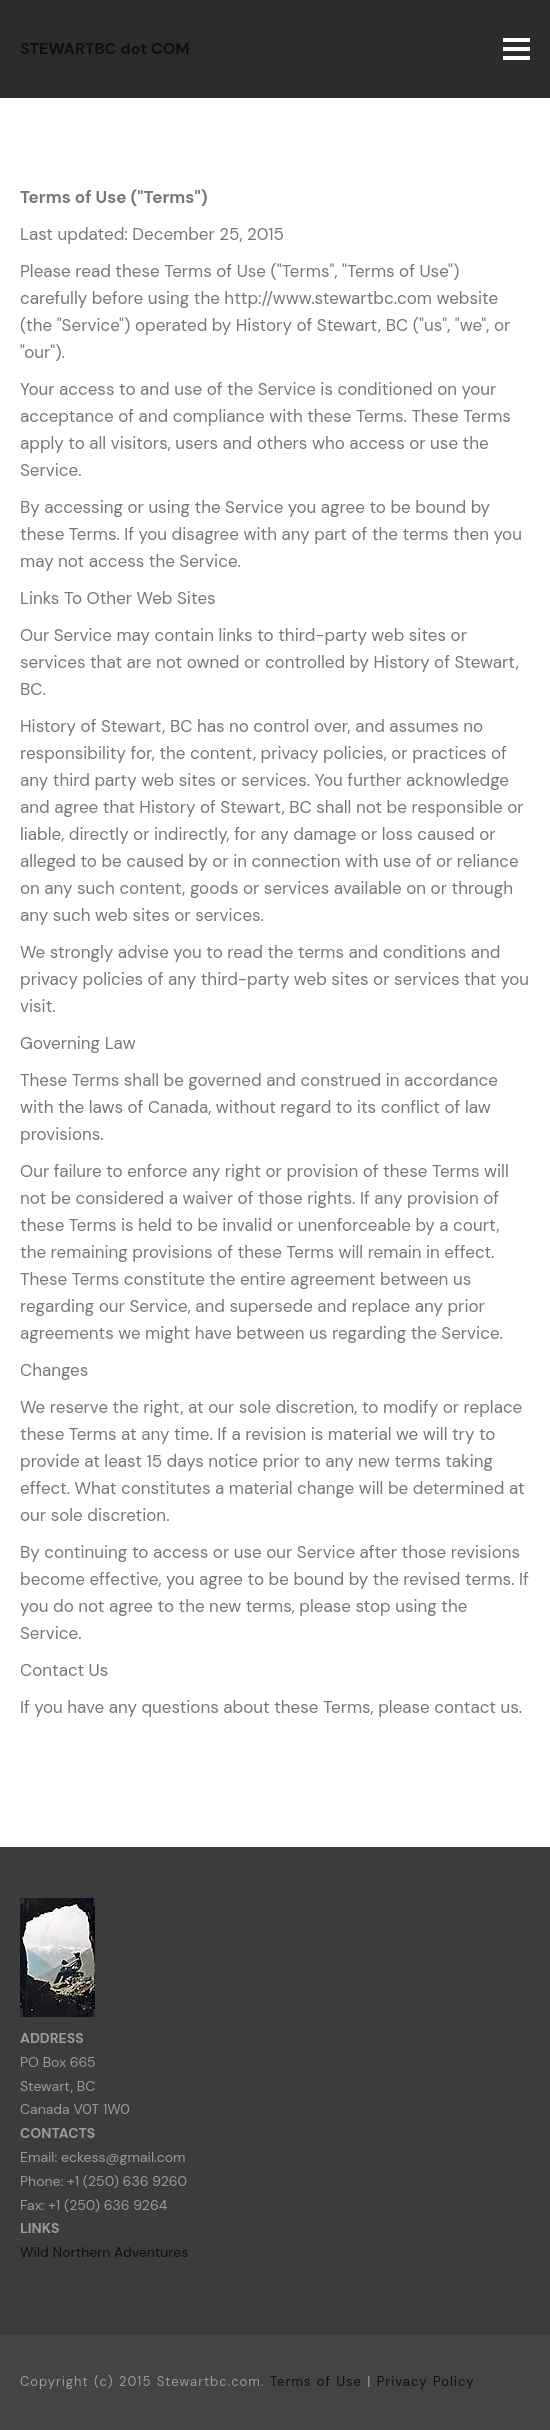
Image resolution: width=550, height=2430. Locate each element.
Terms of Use (316, 2381)
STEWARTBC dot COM (105, 48)
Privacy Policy (426, 2381)
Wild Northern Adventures (104, 2252)
